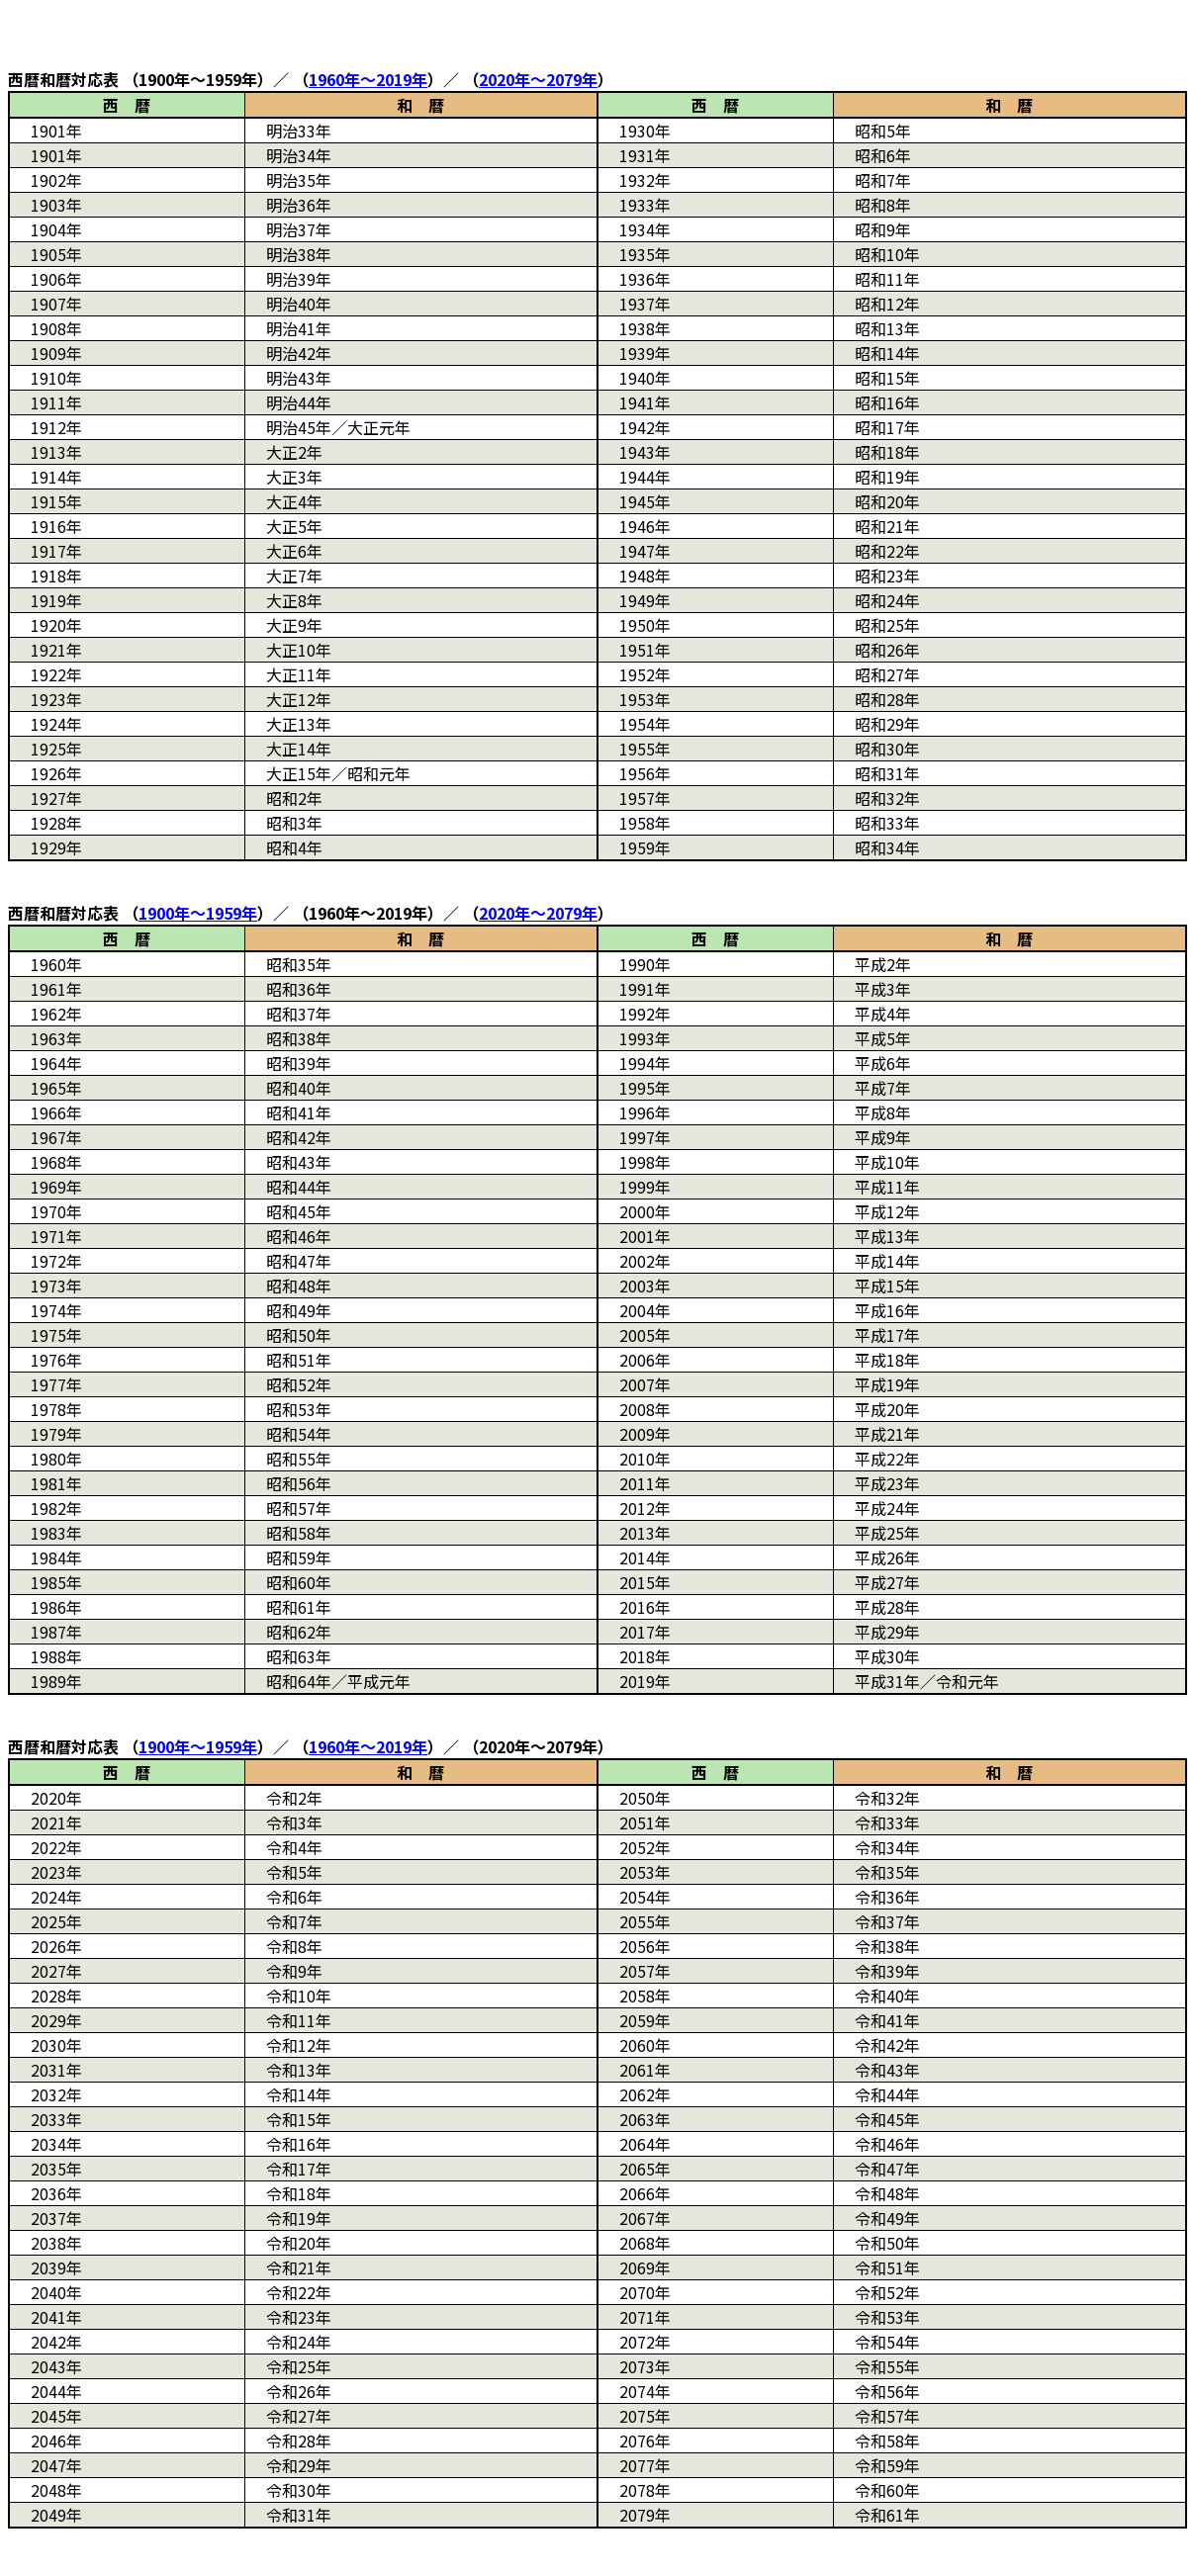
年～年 (368, 79)
